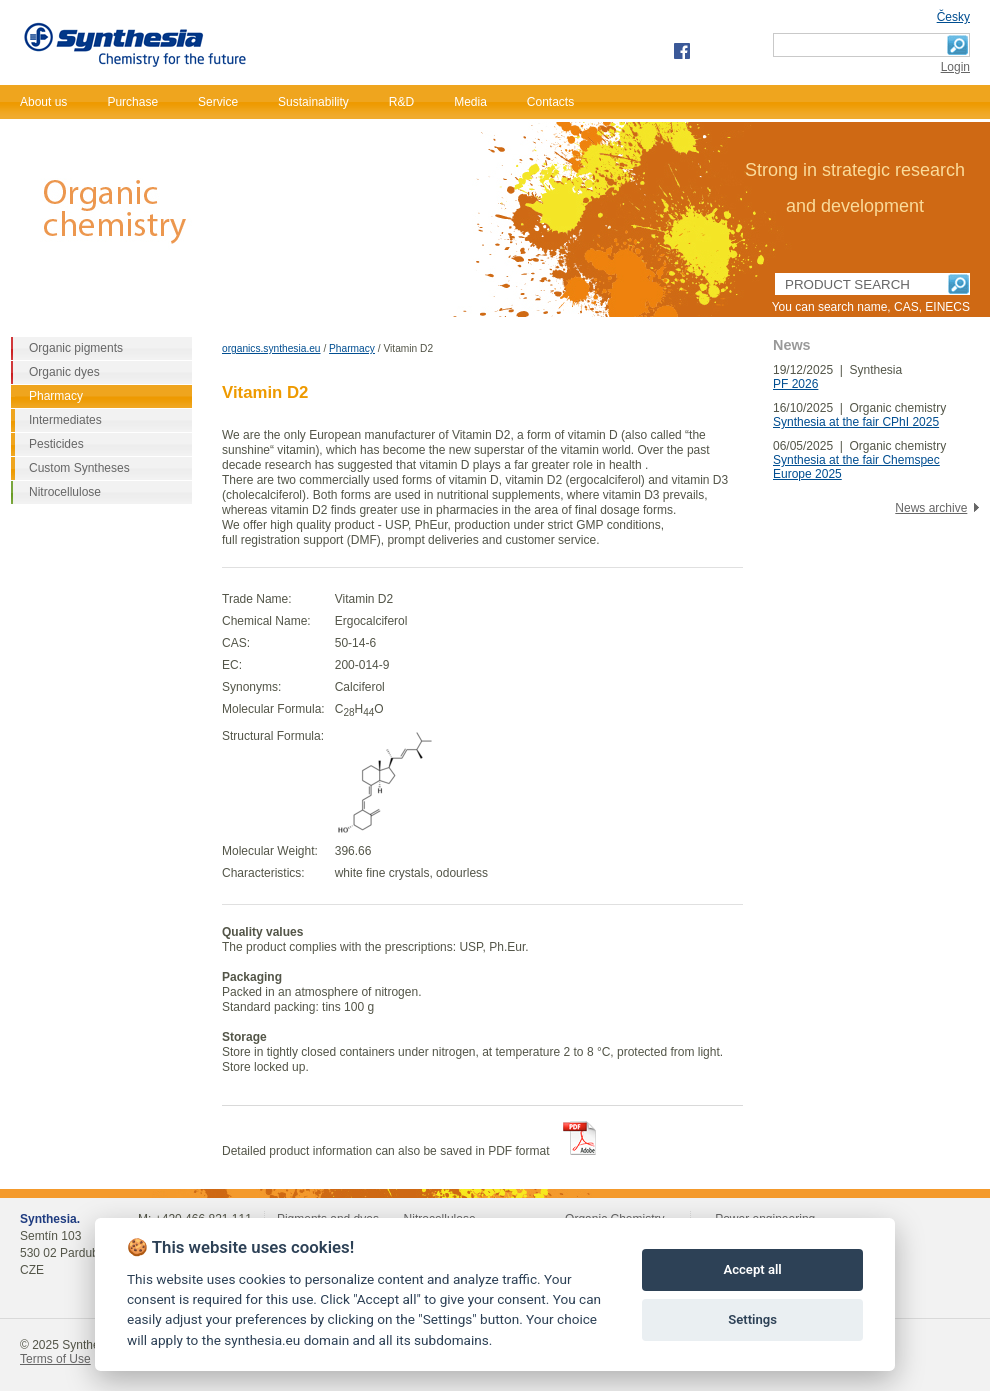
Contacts (550, 102)
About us (43, 102)
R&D (401, 102)
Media (470, 102)
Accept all (752, 1269)
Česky (953, 17)
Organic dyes (64, 372)
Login (955, 67)
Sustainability (313, 102)
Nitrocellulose (65, 492)
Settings (752, 1319)
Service (218, 102)
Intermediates (65, 420)
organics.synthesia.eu (271, 348)
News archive (931, 508)
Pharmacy (352, 348)
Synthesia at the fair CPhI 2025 (856, 422)
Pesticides (56, 444)
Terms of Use (55, 1359)
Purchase (132, 102)
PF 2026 (795, 384)
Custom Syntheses (79, 468)
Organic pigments (76, 348)
